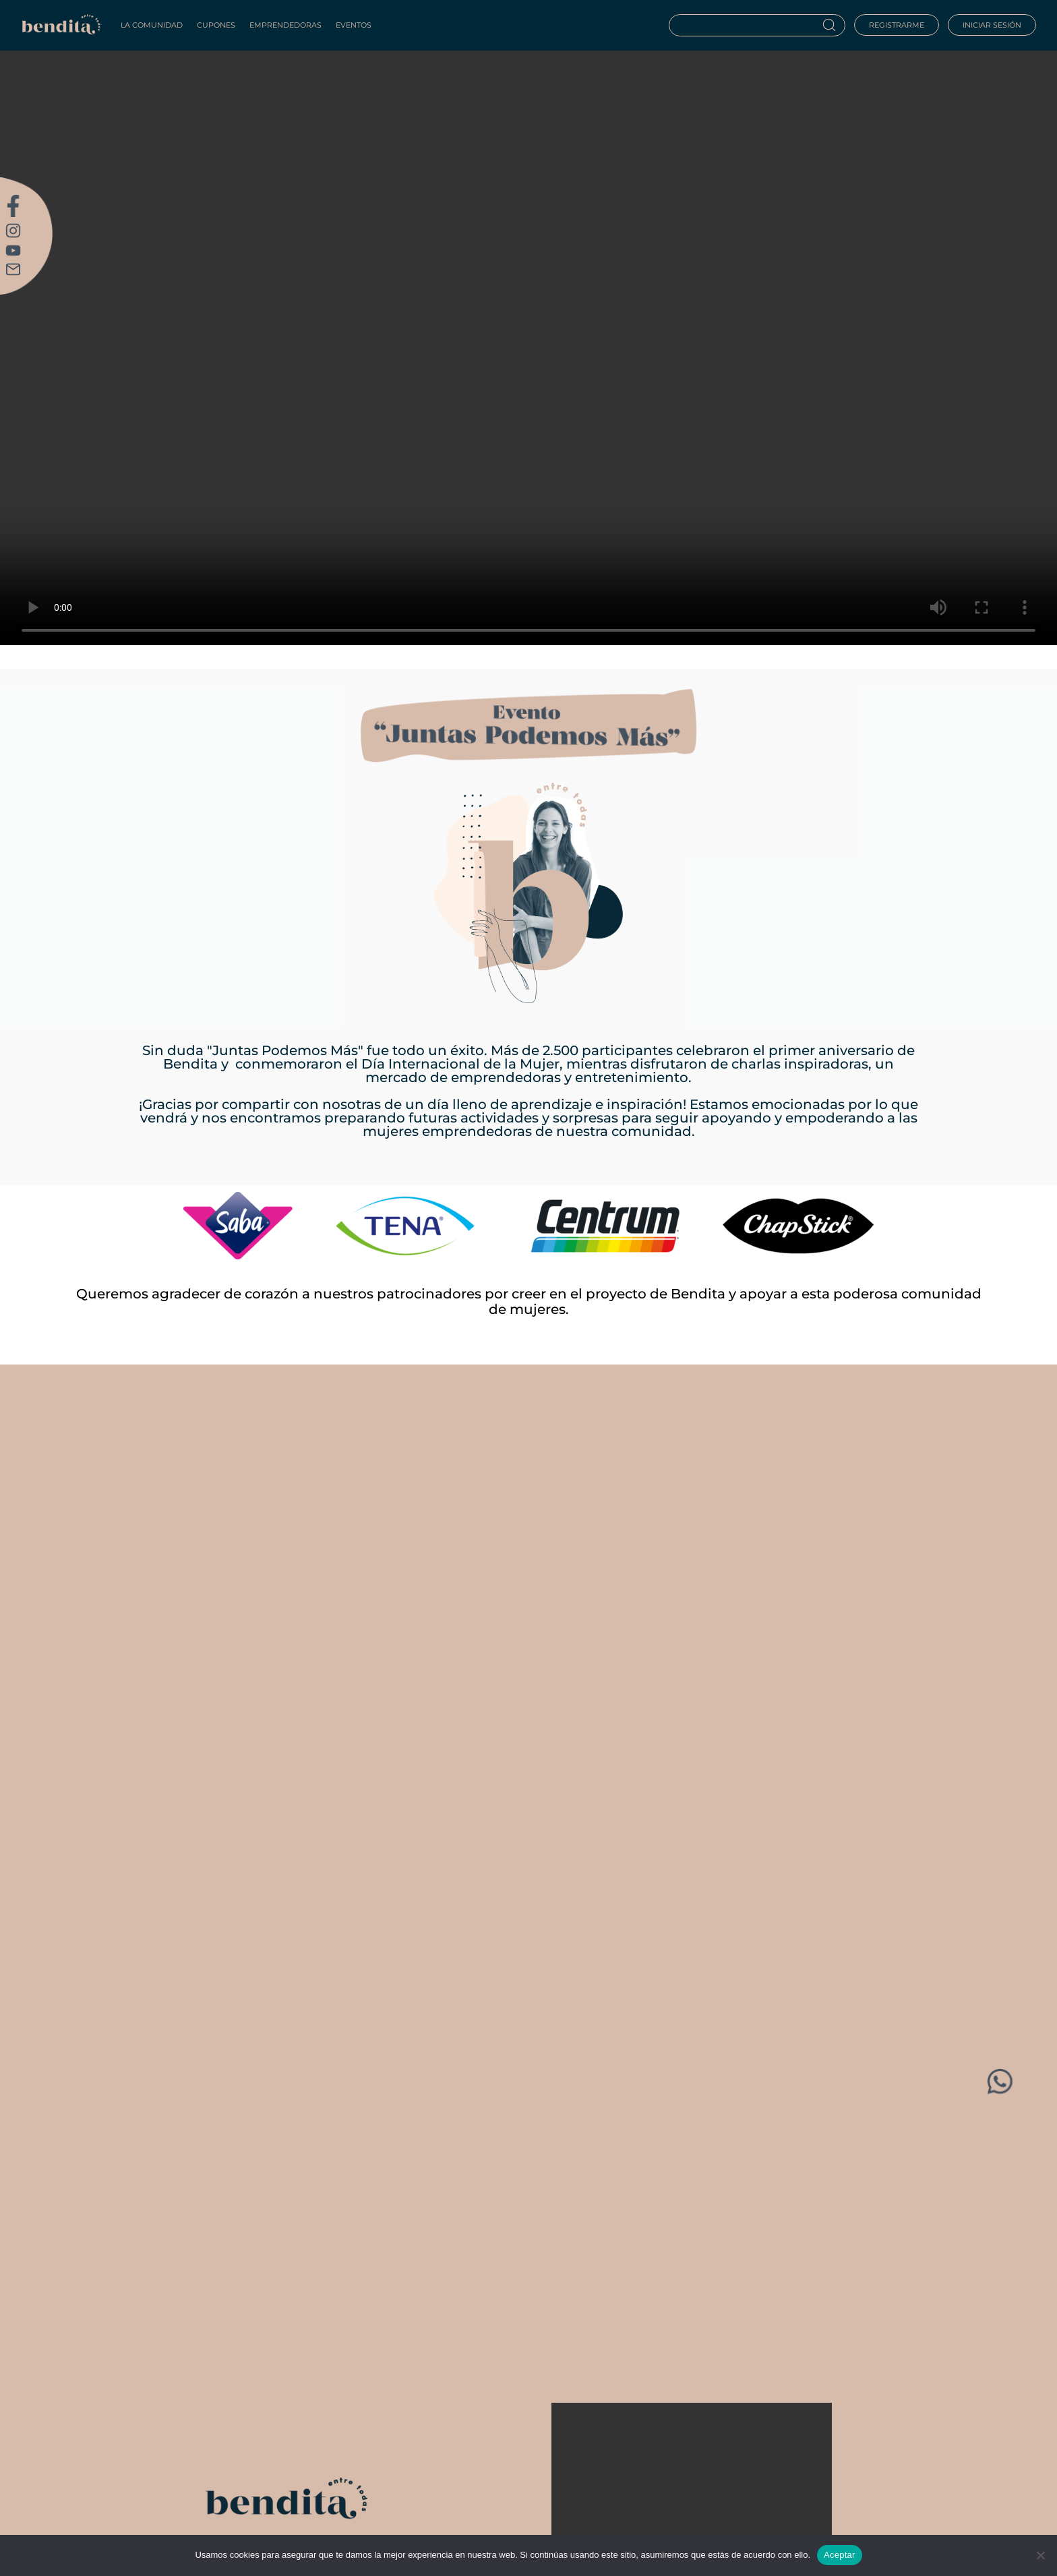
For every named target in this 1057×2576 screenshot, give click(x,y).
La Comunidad (152, 25)
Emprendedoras (285, 25)
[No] (1040, 2555)
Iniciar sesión (992, 25)
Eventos (353, 25)
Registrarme (896, 25)
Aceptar (839, 2555)
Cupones (216, 25)
